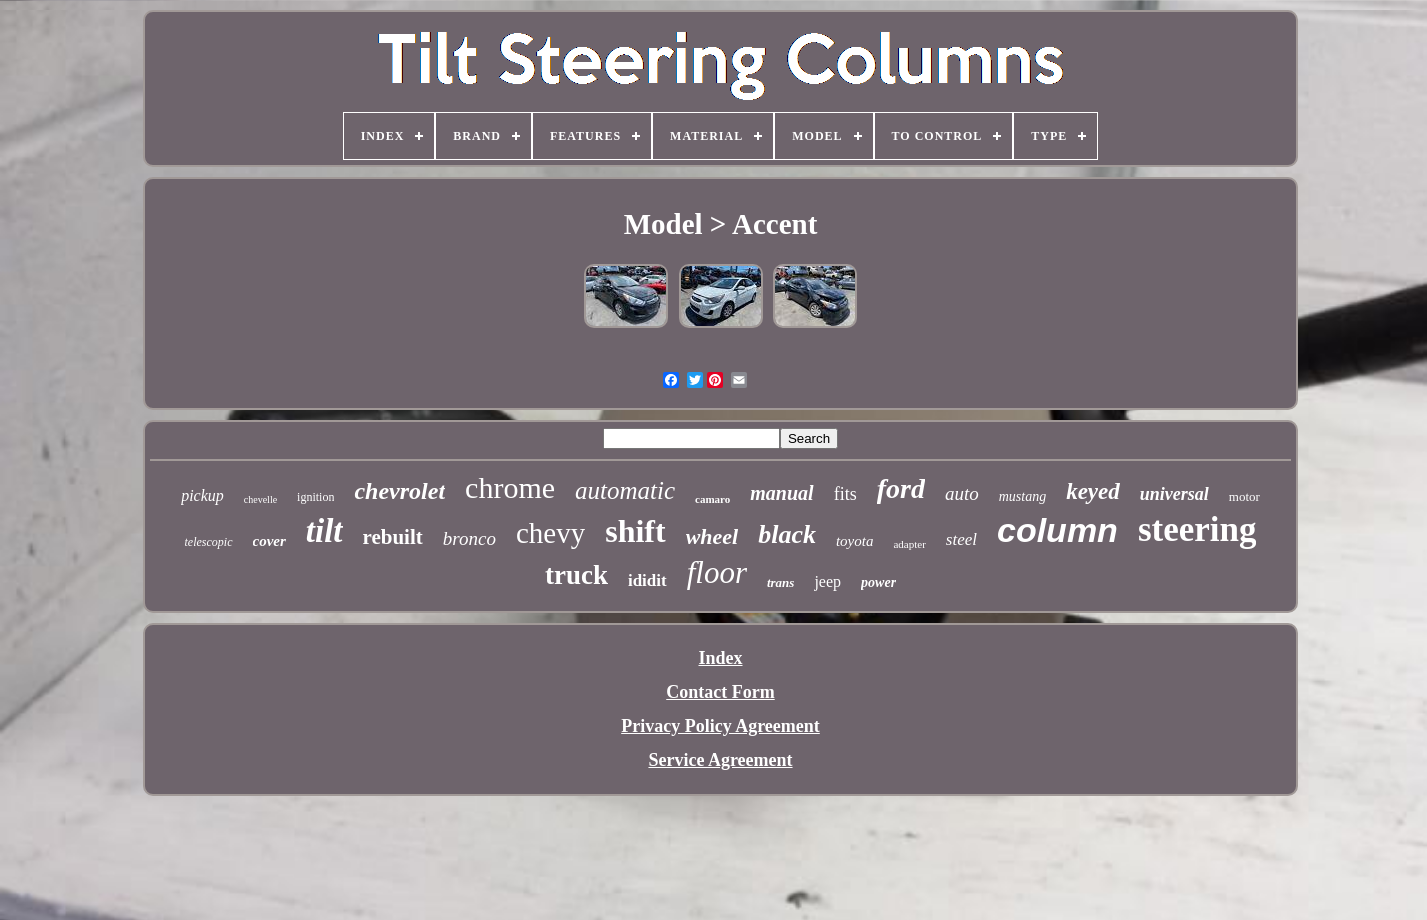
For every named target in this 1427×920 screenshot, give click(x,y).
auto (962, 493)
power (878, 582)
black (787, 534)
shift (635, 531)
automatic (625, 490)
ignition (315, 497)
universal (1174, 494)
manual (781, 493)
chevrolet (399, 491)
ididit (647, 580)
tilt (324, 531)
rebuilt (393, 537)
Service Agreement (720, 760)
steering (1197, 529)
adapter (909, 544)
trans (780, 582)
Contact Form (720, 692)
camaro (712, 499)
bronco (469, 538)
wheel (712, 536)
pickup (202, 495)
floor (717, 572)
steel (961, 539)
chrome (510, 487)
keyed (1093, 491)
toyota (855, 541)
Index (720, 658)
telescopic (209, 542)
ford (901, 488)
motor (1244, 496)
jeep (827, 581)
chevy (550, 533)
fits (845, 494)
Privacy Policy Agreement (720, 726)
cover (269, 541)
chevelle (260, 499)
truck (576, 575)
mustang (1022, 496)
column (1057, 530)
